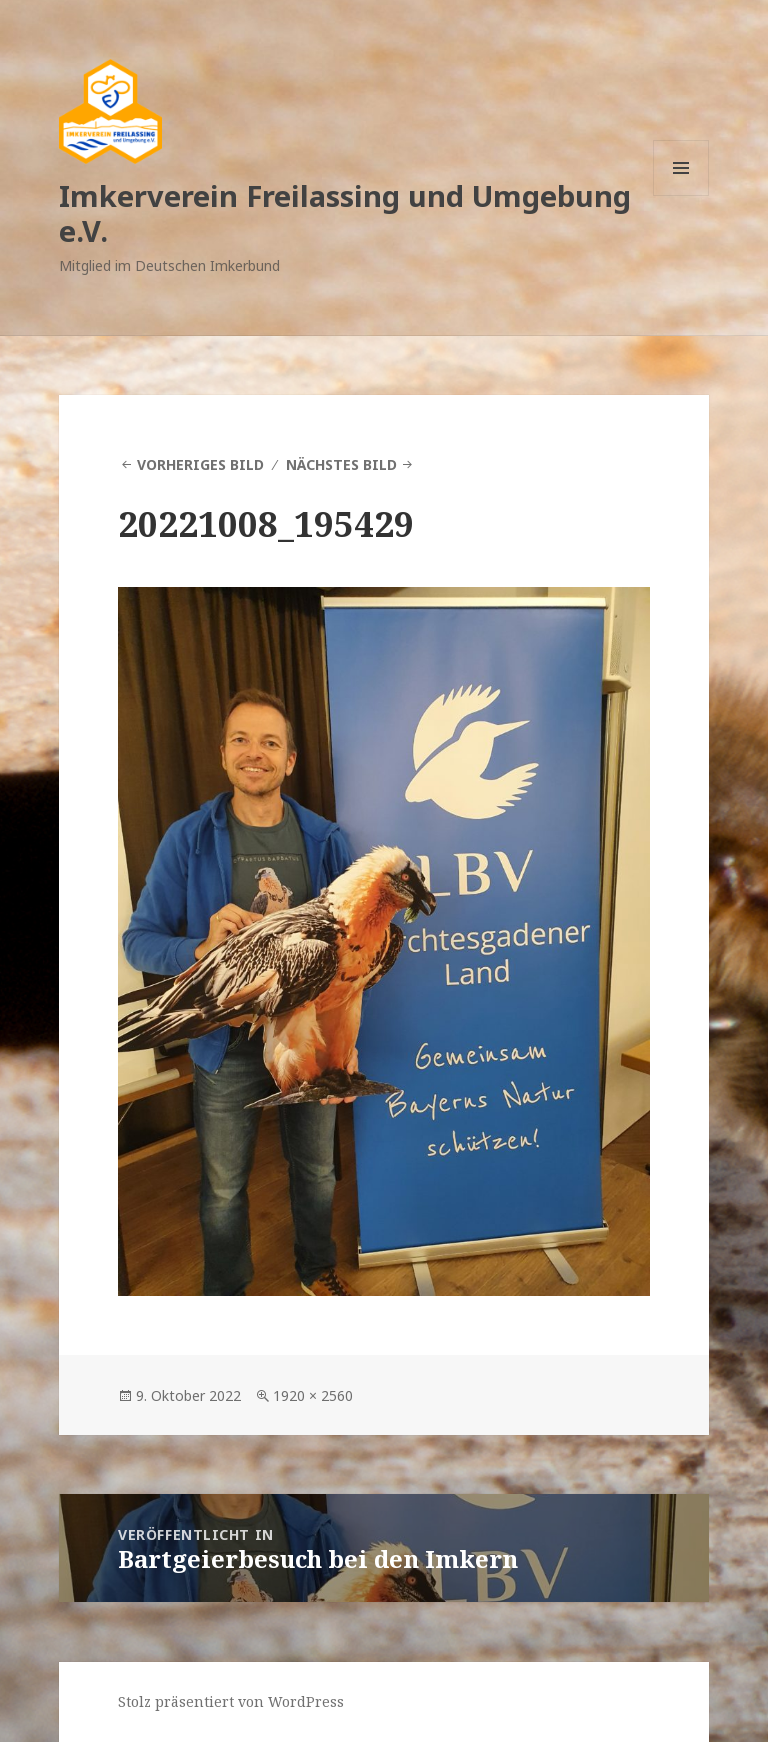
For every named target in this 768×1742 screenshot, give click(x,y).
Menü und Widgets (681, 195)
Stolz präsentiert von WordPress (231, 1701)
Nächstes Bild (341, 464)
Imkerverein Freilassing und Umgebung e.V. (345, 213)
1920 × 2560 (313, 1395)
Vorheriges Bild (200, 464)
